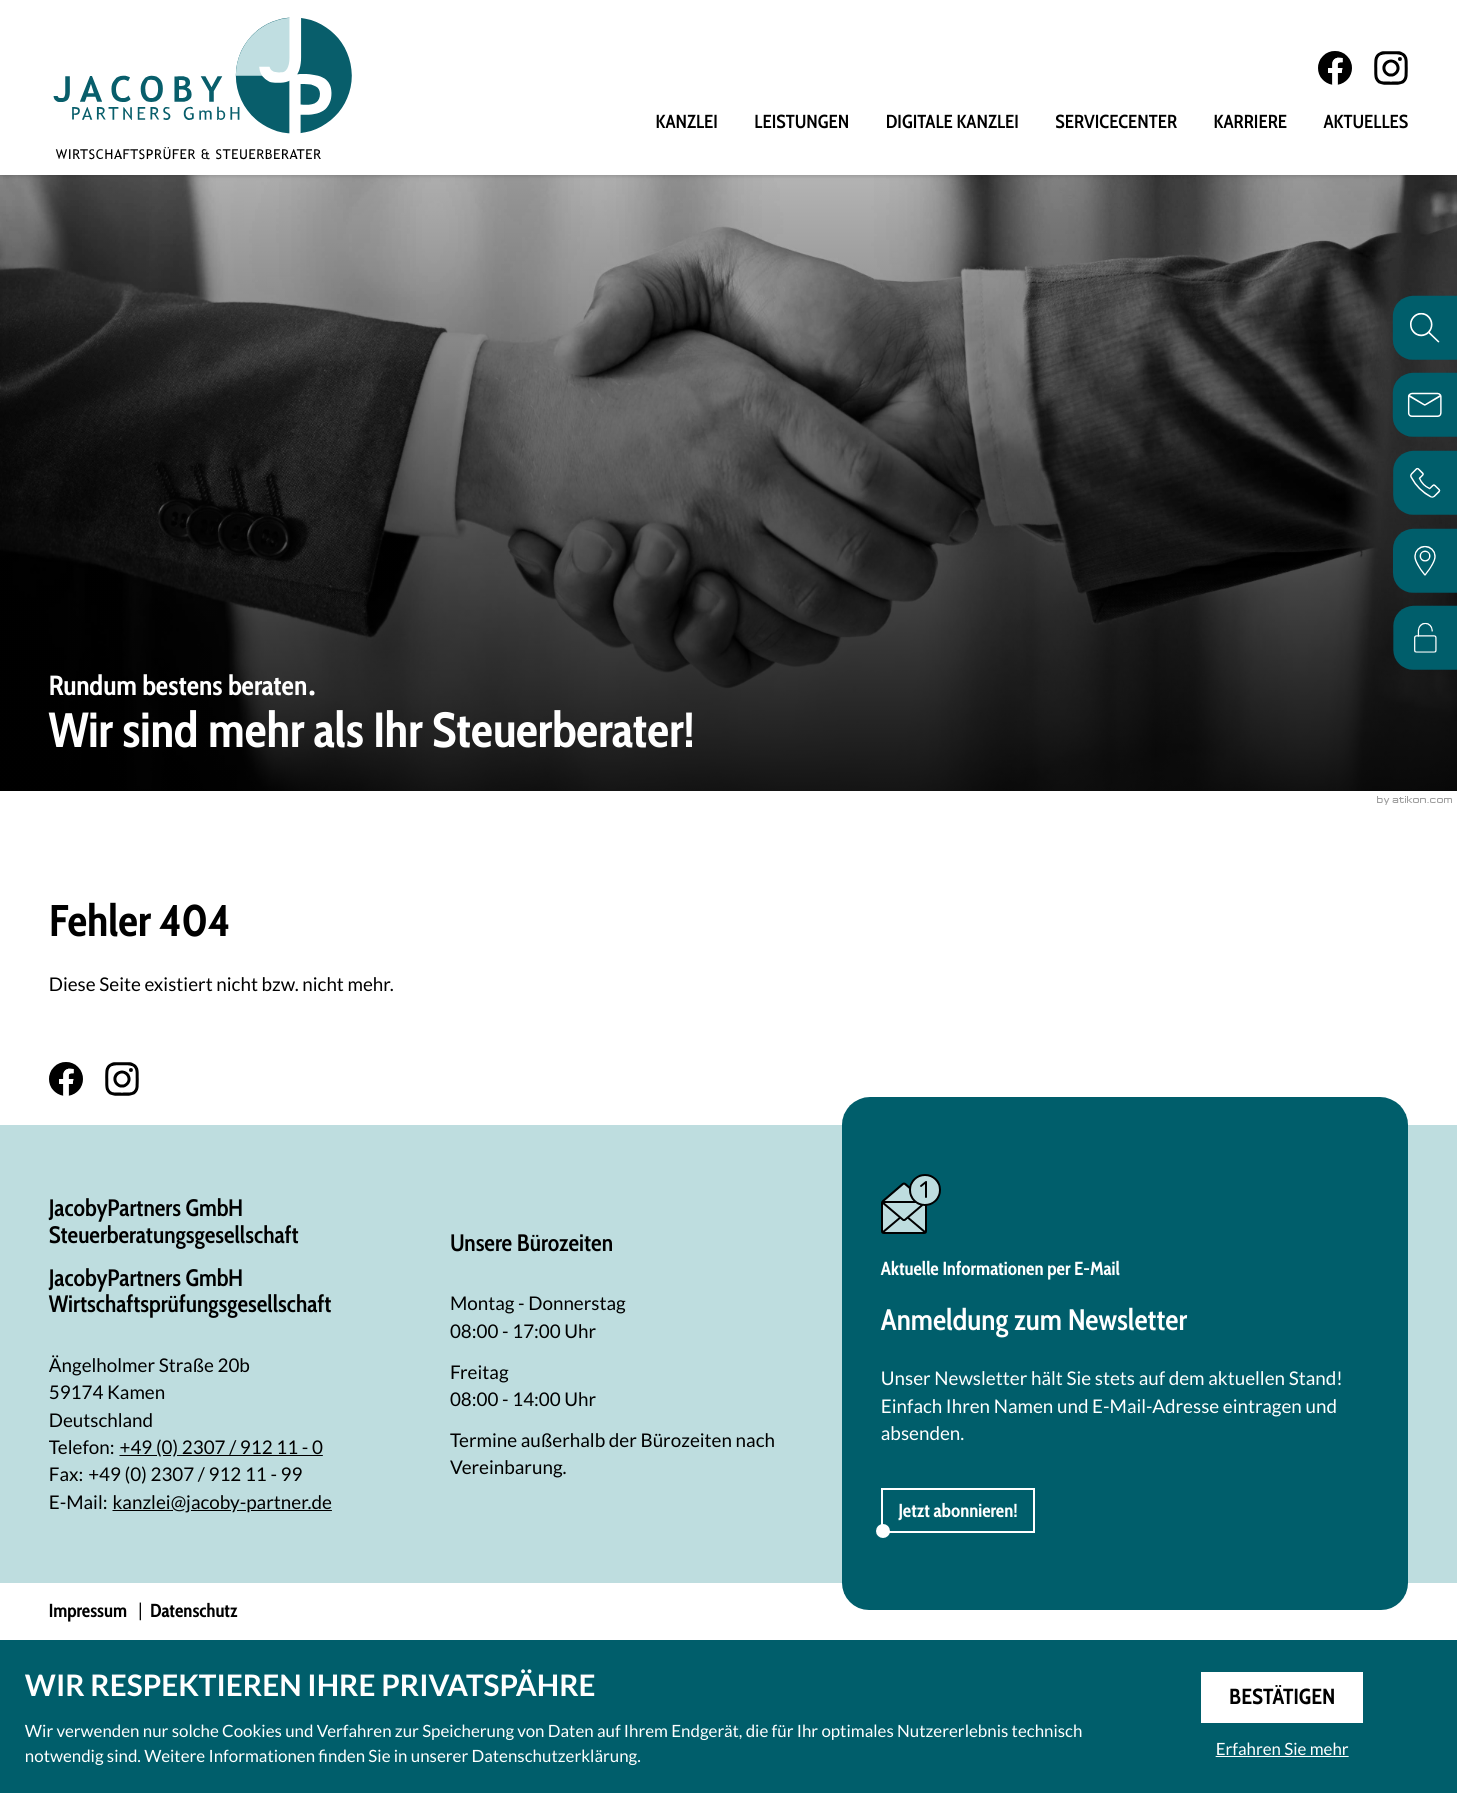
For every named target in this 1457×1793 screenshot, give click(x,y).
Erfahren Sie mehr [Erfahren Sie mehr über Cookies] (1282, 1748)
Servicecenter (1116, 123)
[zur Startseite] (205, 89)
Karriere (1250, 123)
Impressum (88, 1612)
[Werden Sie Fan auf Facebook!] (1335, 69)
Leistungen (801, 123)
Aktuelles (1365, 123)
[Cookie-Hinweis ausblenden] (1282, 1697)
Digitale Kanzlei (952, 123)
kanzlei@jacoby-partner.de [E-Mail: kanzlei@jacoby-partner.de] (222, 1504)
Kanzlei (687, 123)
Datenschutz (194, 1612)
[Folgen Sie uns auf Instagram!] (1391, 69)
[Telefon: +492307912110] (220, 1449)
